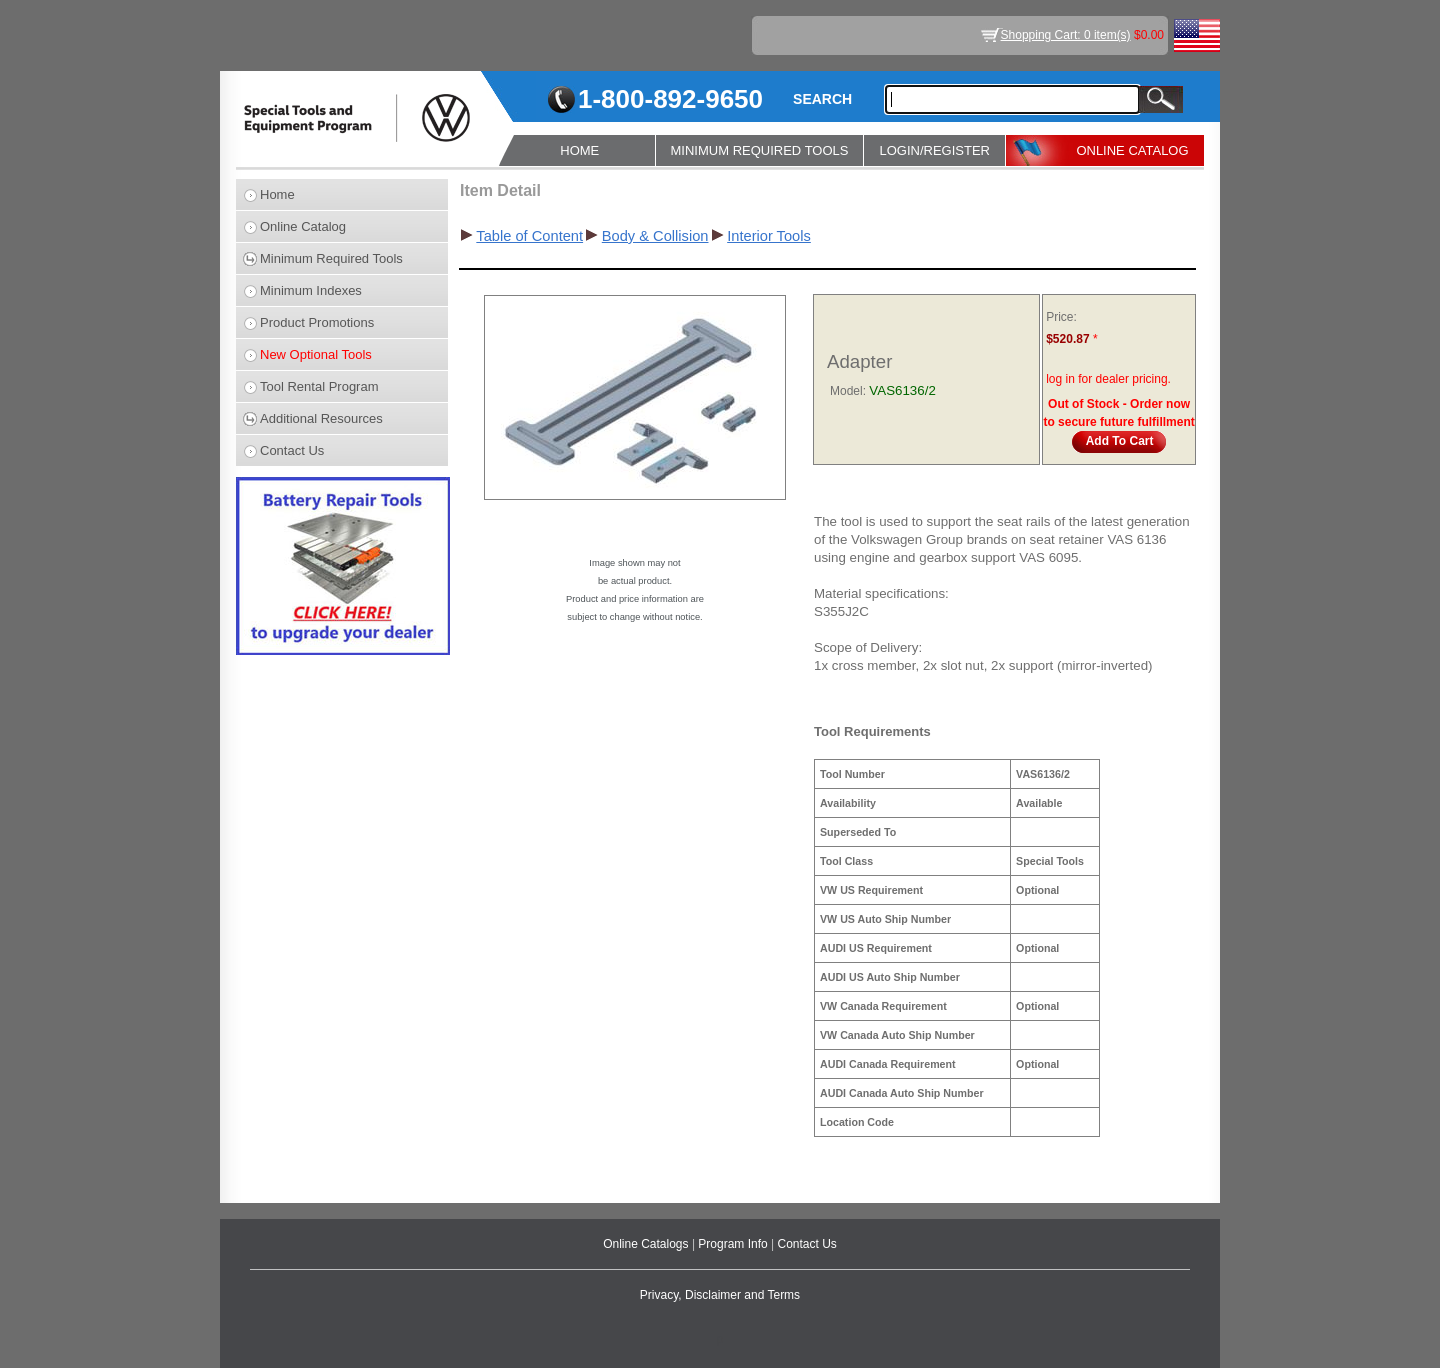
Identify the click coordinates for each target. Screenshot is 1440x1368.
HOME (579, 150)
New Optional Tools (316, 354)
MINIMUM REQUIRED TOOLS (760, 150)
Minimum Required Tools (331, 258)
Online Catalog (303, 226)
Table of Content (529, 236)
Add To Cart (1120, 441)
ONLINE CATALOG (1132, 150)
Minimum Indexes (311, 290)
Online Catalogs (647, 1244)
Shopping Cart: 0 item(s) (1066, 35)
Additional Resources (321, 418)
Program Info (734, 1244)
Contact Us (292, 450)
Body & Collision (655, 236)
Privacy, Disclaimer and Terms (720, 1295)
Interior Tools (769, 236)
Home (277, 194)
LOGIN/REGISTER (934, 150)
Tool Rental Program (319, 386)
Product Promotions (317, 322)
